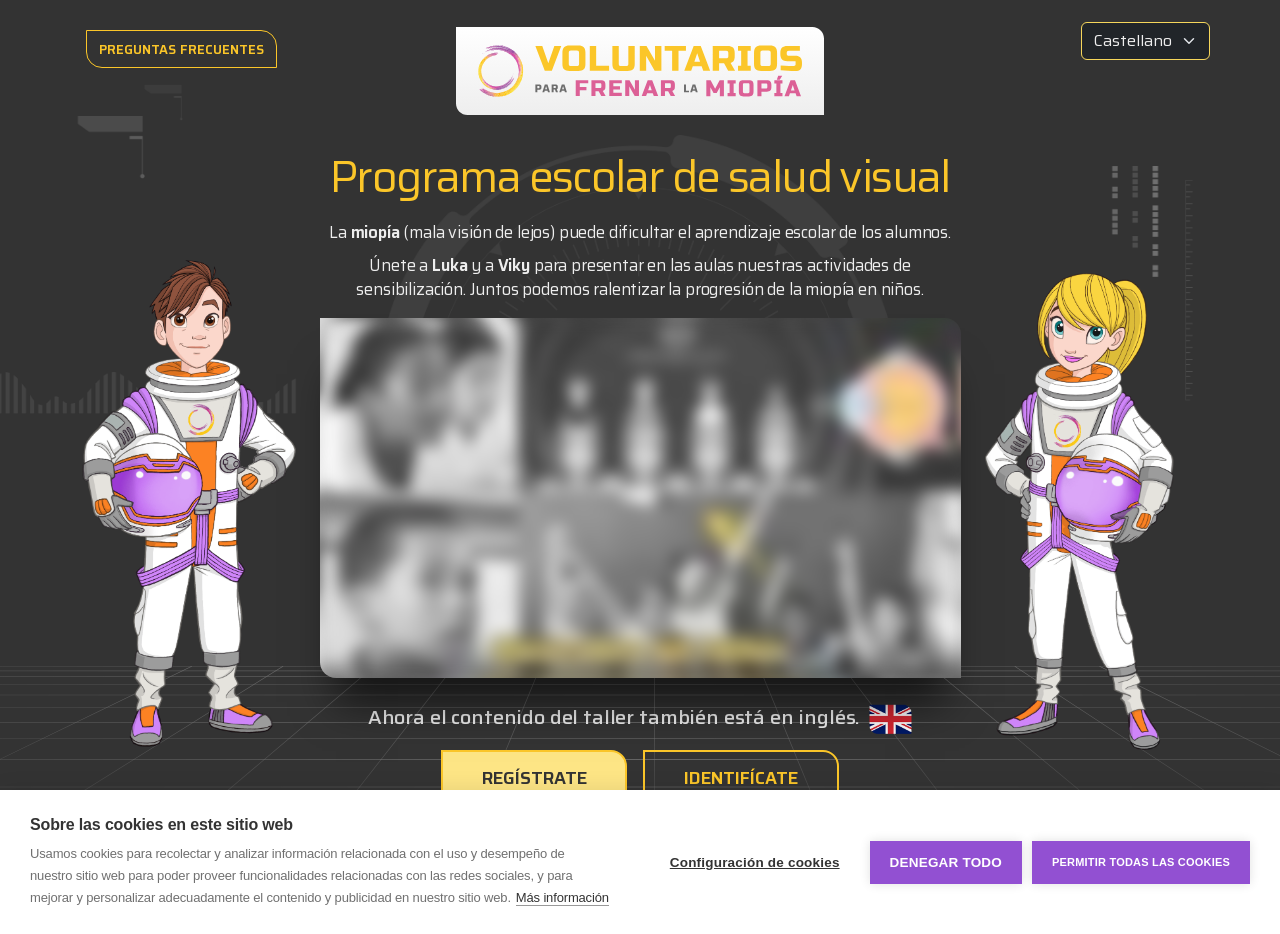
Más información (562, 897)
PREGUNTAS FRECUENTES (181, 49)
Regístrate (535, 778)
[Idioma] (1145, 41)
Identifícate (741, 778)
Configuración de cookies (755, 862)
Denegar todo (946, 862)
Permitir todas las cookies (1141, 862)
